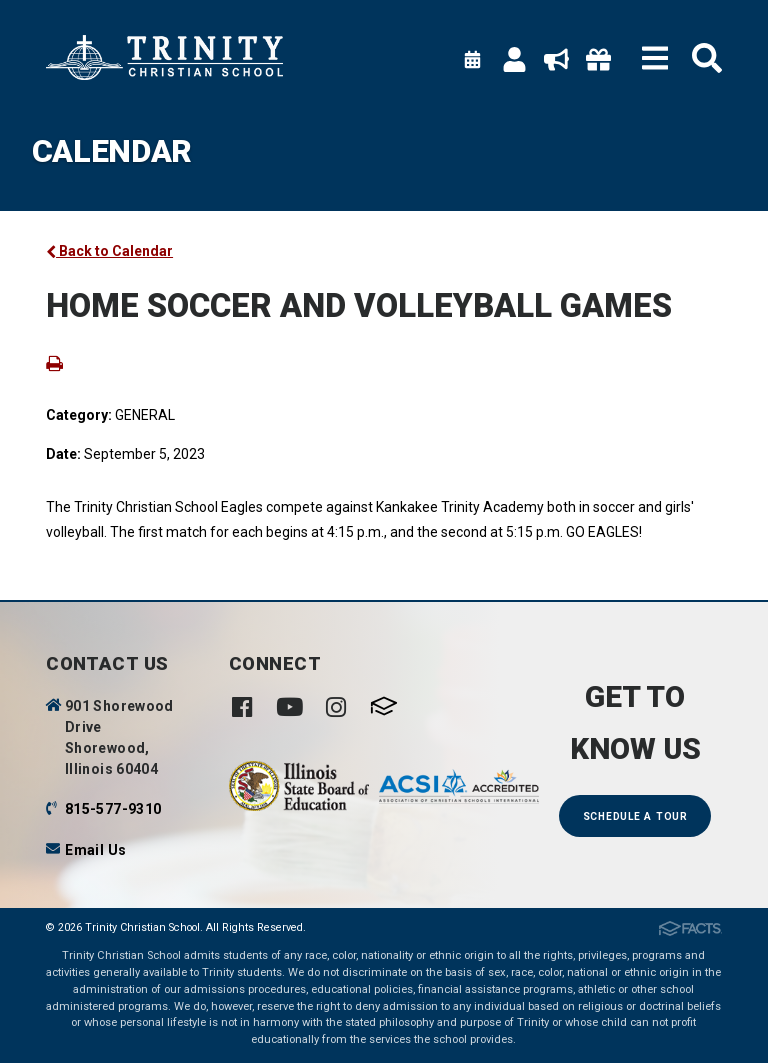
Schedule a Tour (635, 816)
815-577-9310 (113, 809)
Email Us (95, 850)
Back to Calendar (109, 251)
